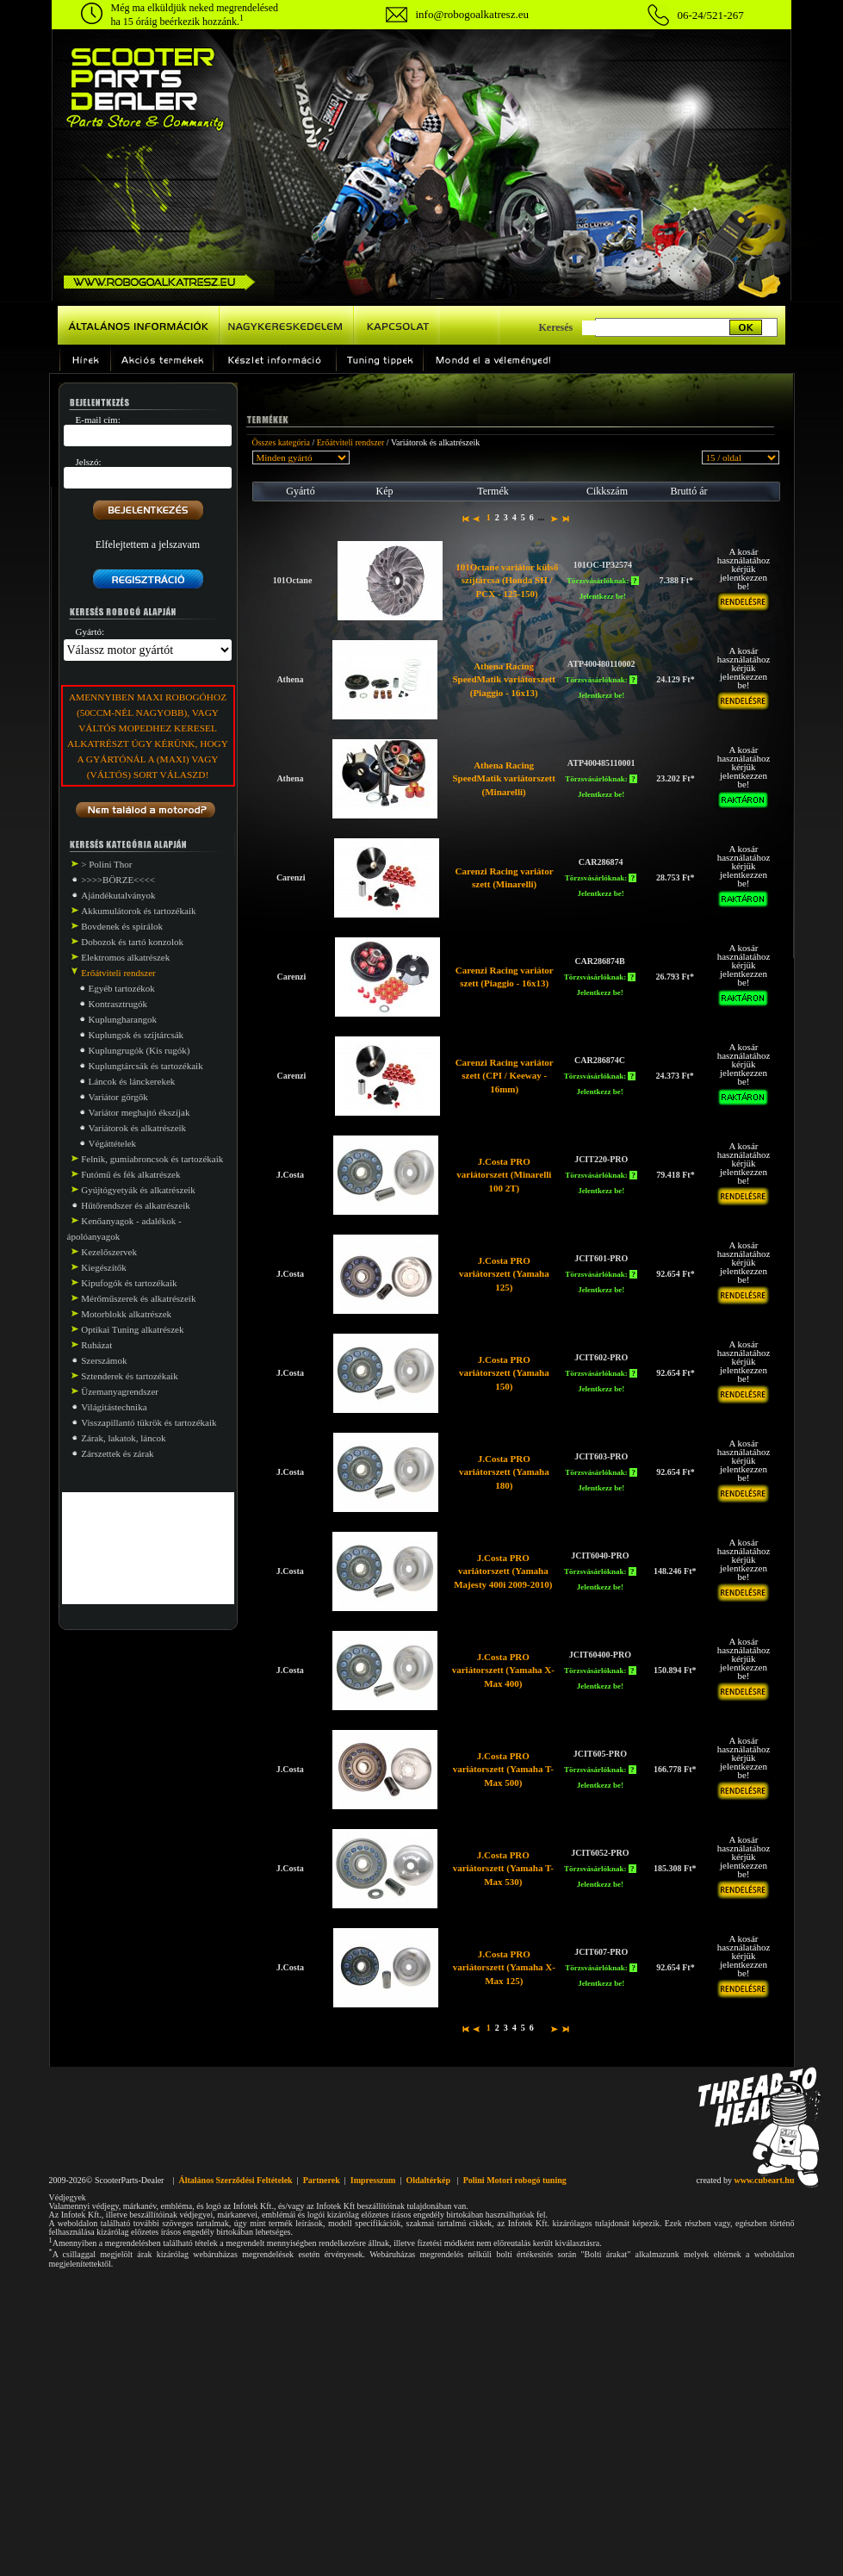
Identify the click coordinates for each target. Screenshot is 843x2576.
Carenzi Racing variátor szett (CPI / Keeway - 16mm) (505, 1075)
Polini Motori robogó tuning (515, 2180)
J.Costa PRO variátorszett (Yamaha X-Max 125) (504, 1967)
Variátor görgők (118, 1097)
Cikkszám (607, 491)
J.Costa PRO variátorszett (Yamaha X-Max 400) (503, 1670)
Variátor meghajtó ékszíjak (139, 1112)
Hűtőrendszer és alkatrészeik (135, 1205)
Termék (492, 491)
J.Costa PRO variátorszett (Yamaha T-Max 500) (503, 1769)
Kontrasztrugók (118, 1004)
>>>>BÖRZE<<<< (118, 879)
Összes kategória (281, 442)
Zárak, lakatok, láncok (123, 1438)
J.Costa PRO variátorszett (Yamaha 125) (504, 1273)
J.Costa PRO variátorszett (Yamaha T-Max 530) (503, 1868)
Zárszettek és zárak (117, 1453)
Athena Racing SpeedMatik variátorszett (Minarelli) (503, 778)
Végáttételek (113, 1143)
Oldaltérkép (428, 2180)
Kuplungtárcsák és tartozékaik (146, 1066)
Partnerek (321, 2180)
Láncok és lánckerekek (132, 1081)
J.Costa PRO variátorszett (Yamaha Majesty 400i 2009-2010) (503, 1571)
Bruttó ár (689, 491)
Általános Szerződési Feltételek (235, 2180)
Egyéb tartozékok (122, 988)
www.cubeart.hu (764, 2180)
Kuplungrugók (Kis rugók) (139, 1050)
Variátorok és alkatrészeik (138, 1128)
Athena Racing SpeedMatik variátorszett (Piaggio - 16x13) (503, 679)
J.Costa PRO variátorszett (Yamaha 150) (504, 1372)
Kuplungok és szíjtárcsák (136, 1035)
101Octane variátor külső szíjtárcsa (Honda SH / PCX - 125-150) (507, 580)
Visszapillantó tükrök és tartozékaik (148, 1422)
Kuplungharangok (123, 1019)
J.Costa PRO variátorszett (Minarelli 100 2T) (503, 1174)
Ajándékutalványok (118, 895)
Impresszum (373, 2180)
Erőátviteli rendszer (351, 442)
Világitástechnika (113, 1407)
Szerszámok (104, 1360)
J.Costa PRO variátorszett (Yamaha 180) (504, 1471)
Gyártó (300, 491)
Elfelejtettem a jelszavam (148, 544)
